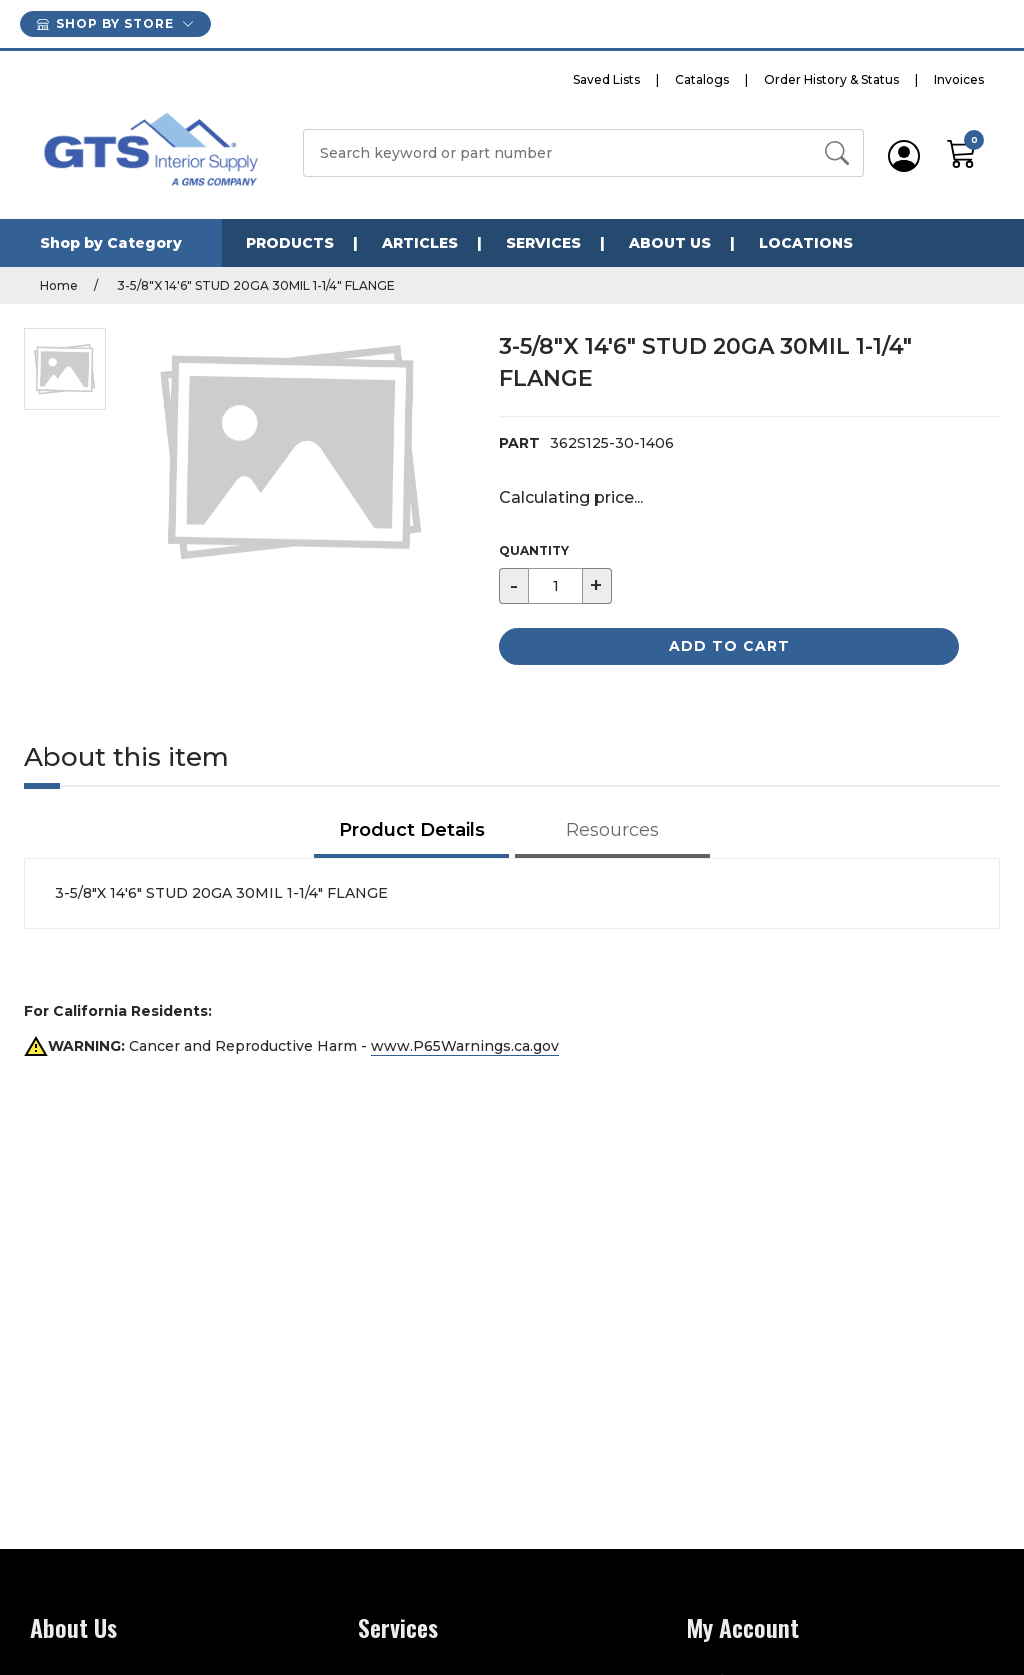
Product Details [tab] (412, 830)
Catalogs (702, 79)
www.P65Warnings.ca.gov (465, 1046)
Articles (420, 243)
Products (290, 243)
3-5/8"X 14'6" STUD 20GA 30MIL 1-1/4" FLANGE (254, 285)
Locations (806, 243)
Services (543, 243)
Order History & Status (831, 79)
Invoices (959, 79)
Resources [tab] (612, 830)
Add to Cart (729, 646)
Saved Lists (606, 79)
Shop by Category (111, 243)
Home (59, 285)
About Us (670, 243)
